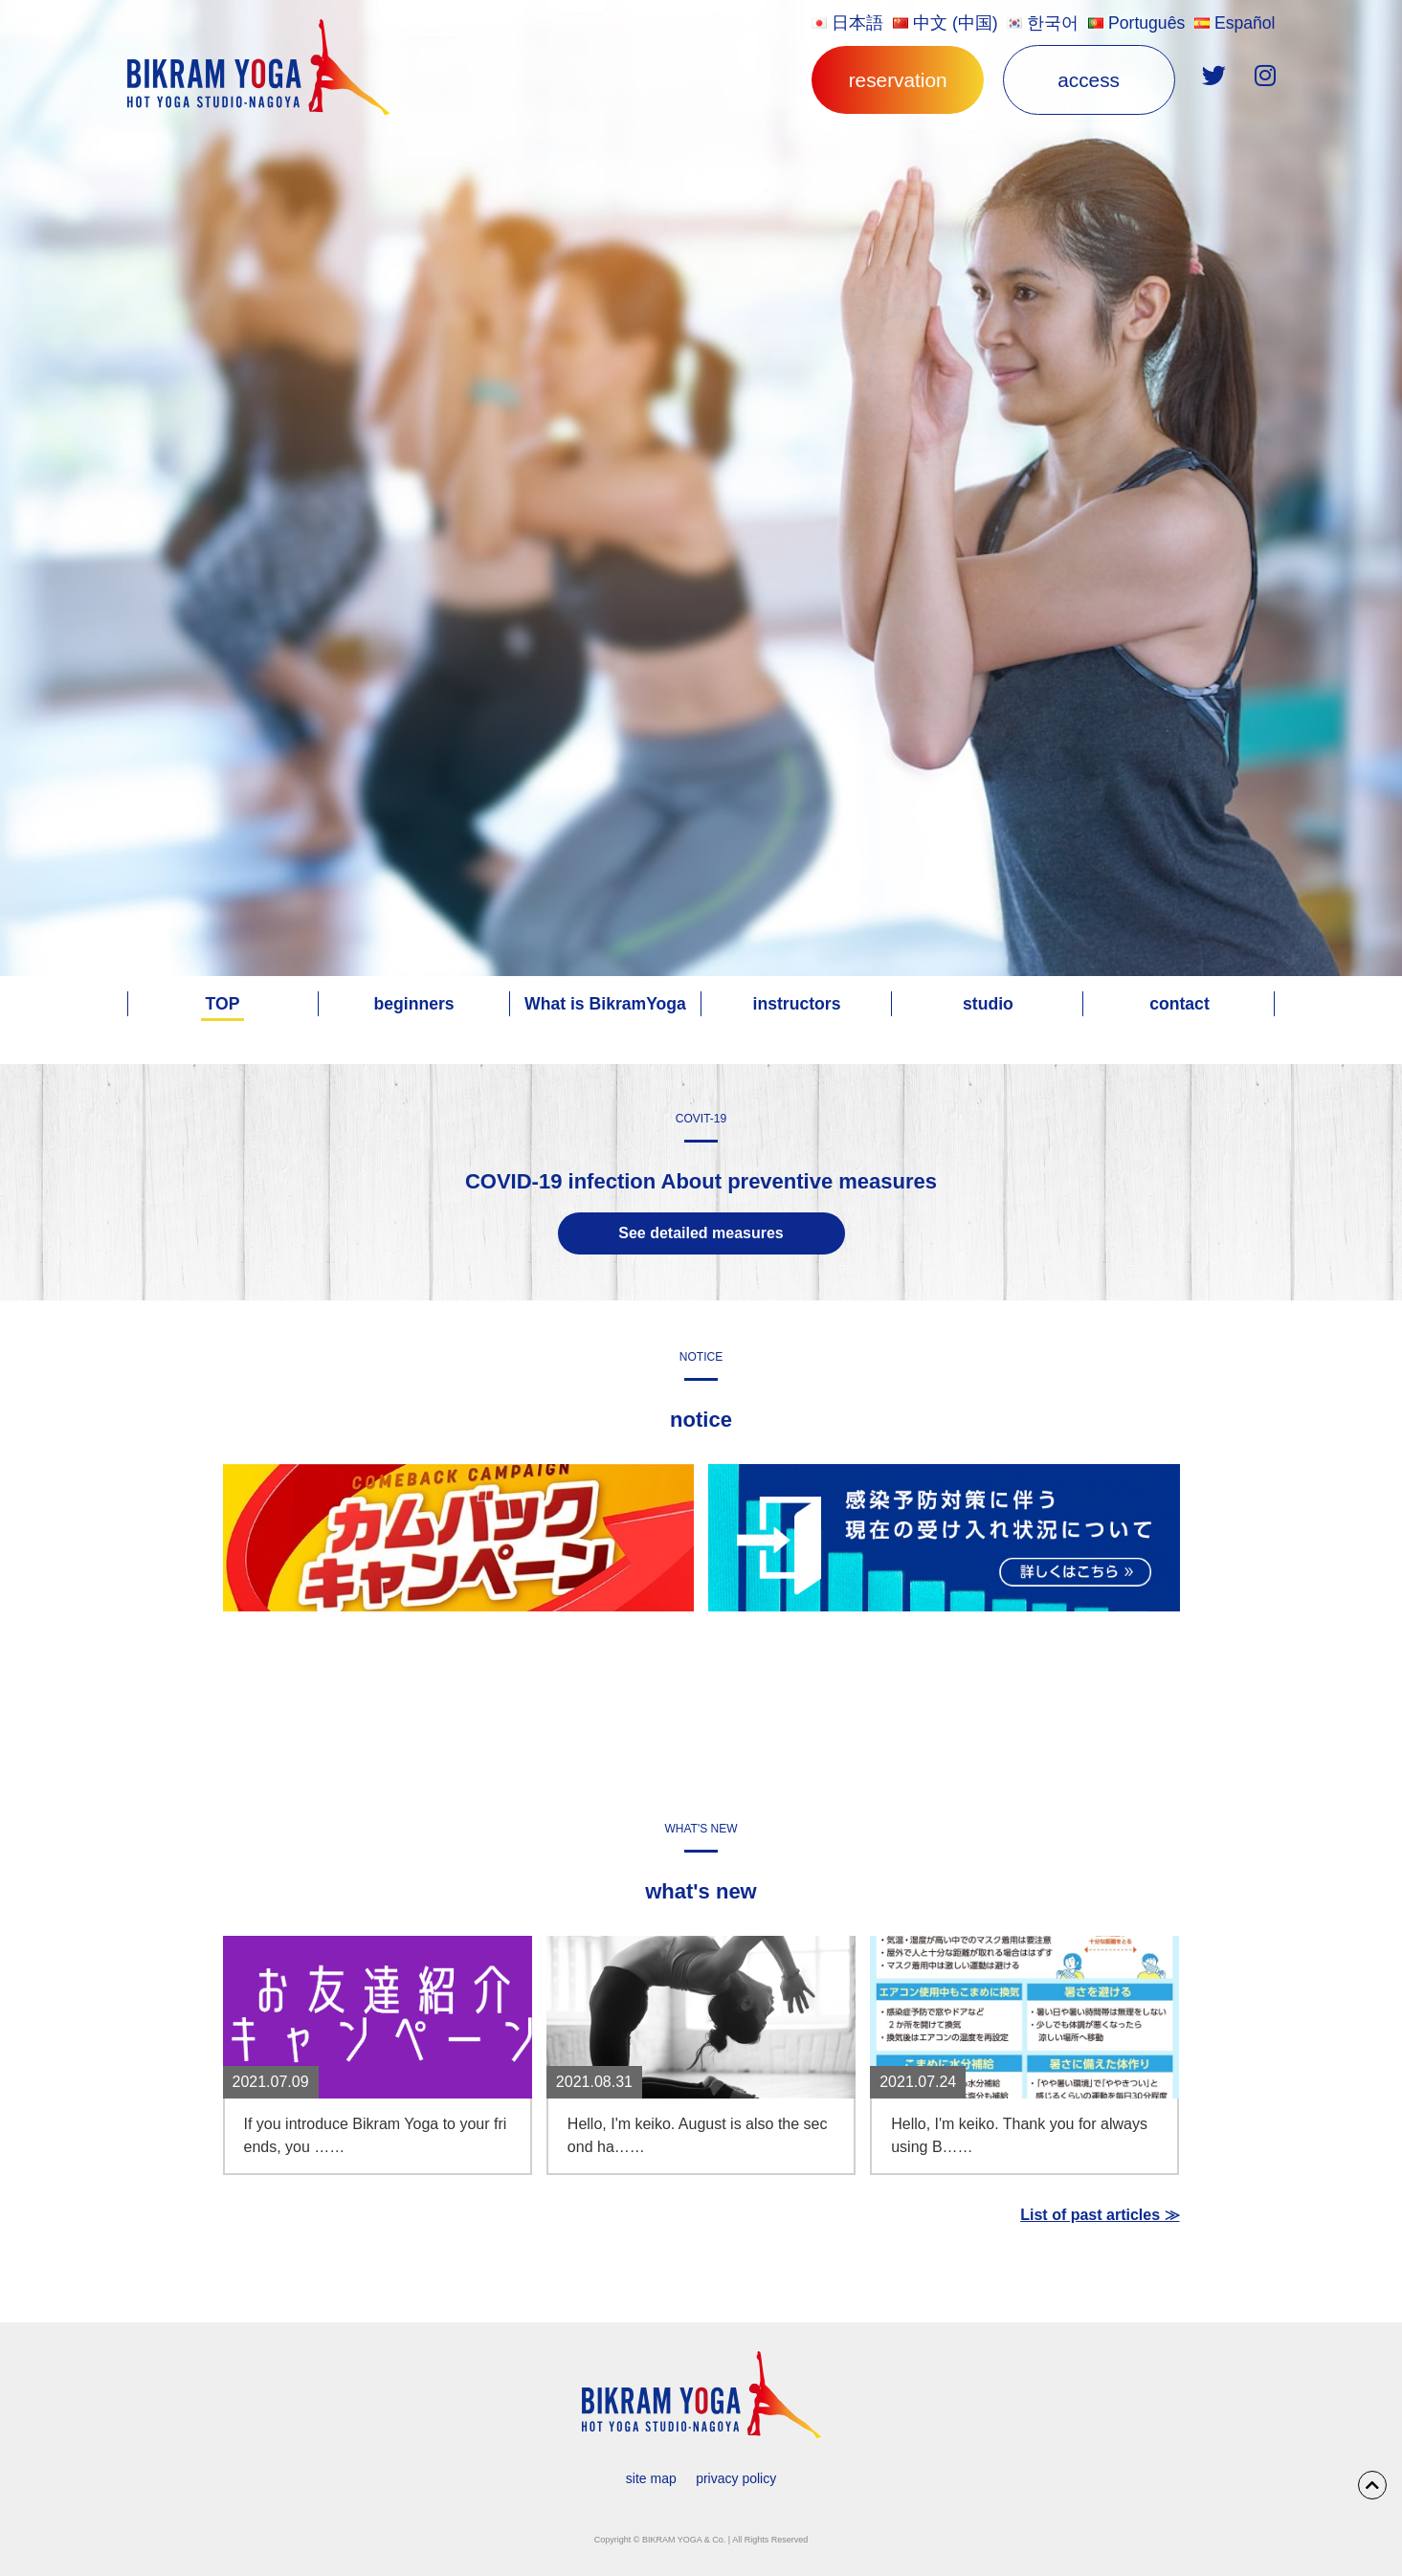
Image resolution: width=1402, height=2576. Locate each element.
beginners (413, 1003)
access (1088, 80)
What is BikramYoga (605, 1003)
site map (651, 2478)
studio (988, 1003)
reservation (898, 80)
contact (1179, 1003)
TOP (223, 1003)
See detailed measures (701, 1233)
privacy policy (736, 2478)
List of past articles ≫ (1099, 2215)
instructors (797, 1003)
